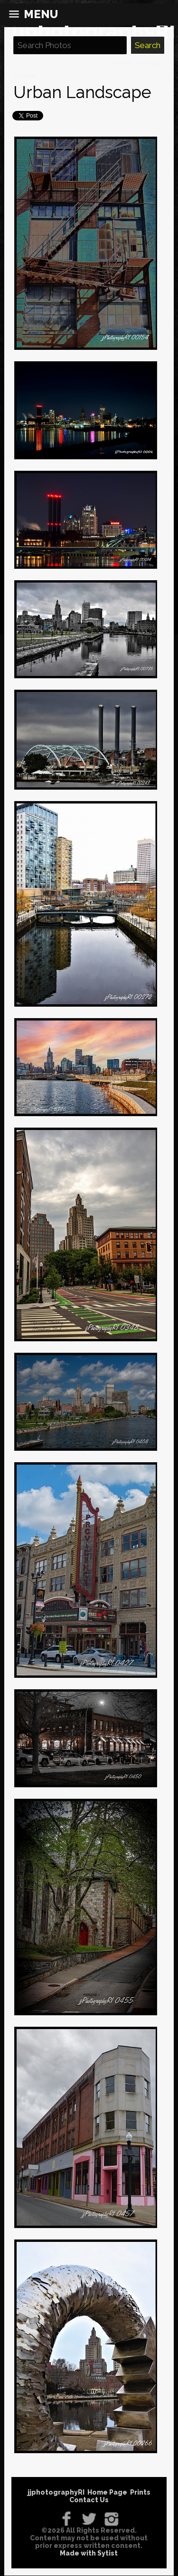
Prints (24, 75)
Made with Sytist (89, 2553)
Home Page (107, 2492)
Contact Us (89, 2500)
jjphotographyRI (56, 2492)
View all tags (139, 62)
